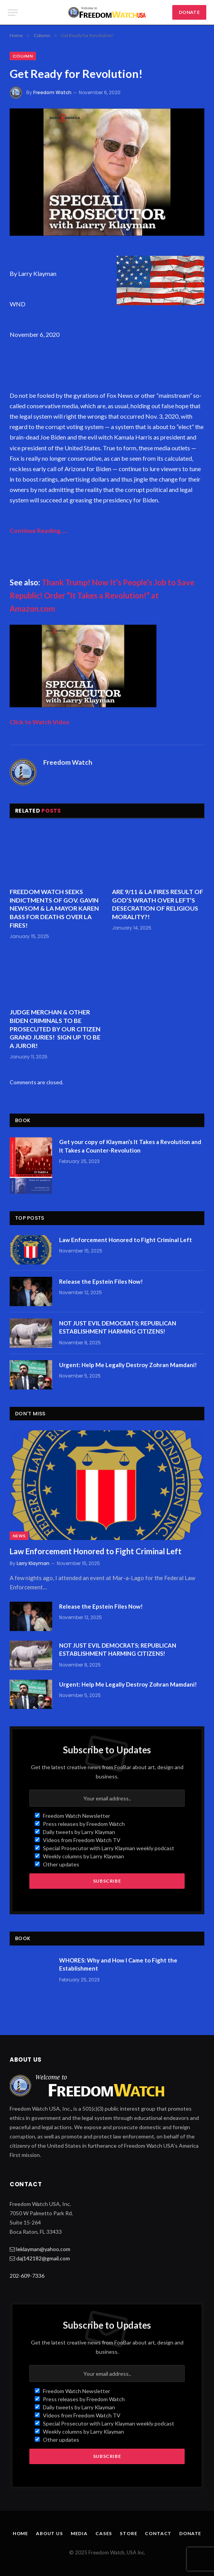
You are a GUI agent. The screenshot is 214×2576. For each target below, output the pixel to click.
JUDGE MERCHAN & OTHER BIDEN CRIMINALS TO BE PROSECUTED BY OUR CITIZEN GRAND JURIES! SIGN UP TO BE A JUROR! (55, 1028)
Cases (103, 2533)
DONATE (189, 12)
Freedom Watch (52, 92)
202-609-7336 (27, 2275)
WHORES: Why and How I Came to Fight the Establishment (118, 1964)
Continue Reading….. (39, 530)
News (19, 1536)
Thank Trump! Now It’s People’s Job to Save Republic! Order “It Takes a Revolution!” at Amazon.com (102, 595)
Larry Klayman (33, 1563)
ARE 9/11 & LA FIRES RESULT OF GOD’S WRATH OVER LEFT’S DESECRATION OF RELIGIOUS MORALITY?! (157, 904)
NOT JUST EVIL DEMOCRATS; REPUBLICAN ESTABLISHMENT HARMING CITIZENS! (117, 1327)
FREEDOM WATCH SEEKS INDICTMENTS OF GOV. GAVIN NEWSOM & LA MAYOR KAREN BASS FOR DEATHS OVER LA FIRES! (54, 908)
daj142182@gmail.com (43, 2258)
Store (128, 2533)
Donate (190, 2533)
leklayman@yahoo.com (43, 2249)
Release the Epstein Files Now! (101, 1281)
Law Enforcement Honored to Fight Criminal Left (125, 1239)
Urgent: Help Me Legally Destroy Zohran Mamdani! (128, 1364)
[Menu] (13, 12)
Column (23, 56)
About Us (49, 2533)
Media (79, 2533)
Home (20, 2533)
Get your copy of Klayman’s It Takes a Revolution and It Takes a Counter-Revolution (130, 1145)
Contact (158, 2533)
